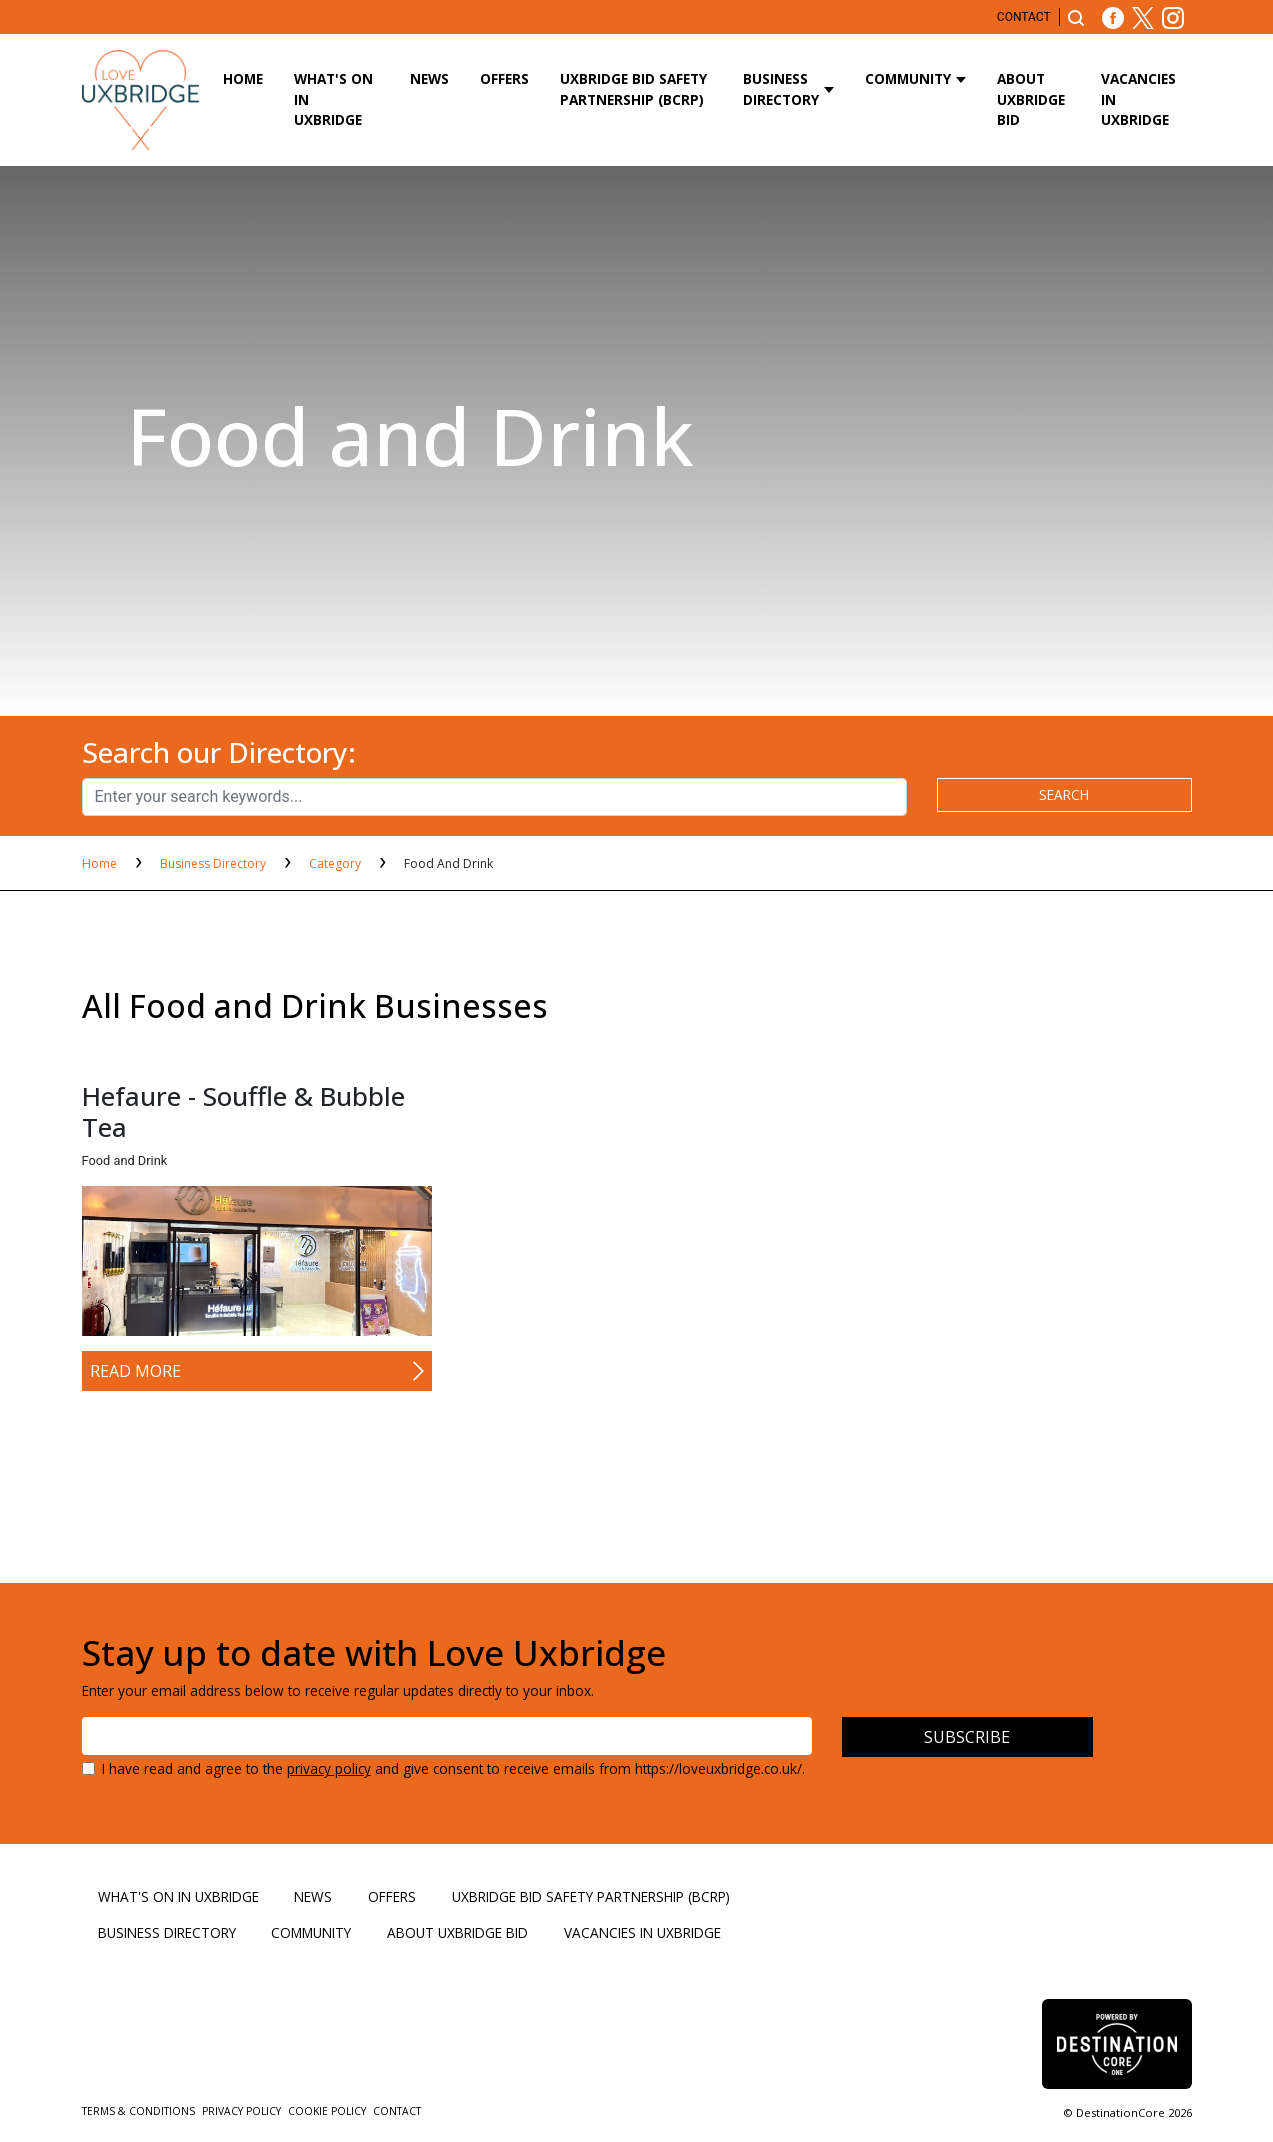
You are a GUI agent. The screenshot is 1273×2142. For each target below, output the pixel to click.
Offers (504, 78)
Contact (1024, 17)
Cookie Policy (328, 2111)
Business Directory (781, 88)
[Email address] (447, 1736)
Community (908, 78)
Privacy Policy (243, 2111)
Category (336, 863)
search (1064, 794)
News (429, 78)
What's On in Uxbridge (333, 99)
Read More (135, 1371)
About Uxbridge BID (1031, 99)
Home (243, 78)
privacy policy (329, 1768)
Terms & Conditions (140, 2111)
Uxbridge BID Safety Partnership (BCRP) (633, 88)
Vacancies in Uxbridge (1138, 99)
